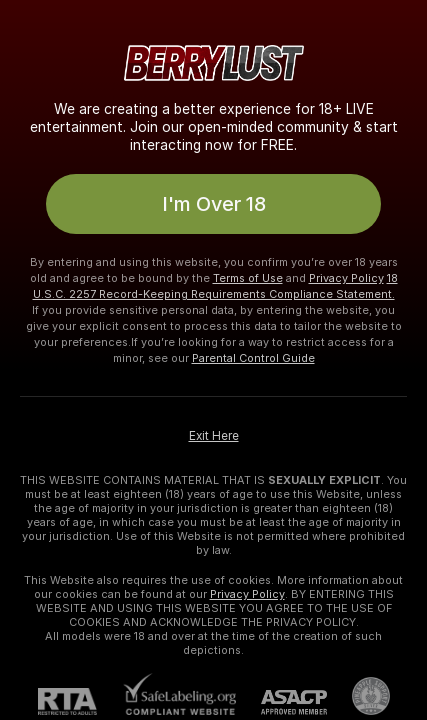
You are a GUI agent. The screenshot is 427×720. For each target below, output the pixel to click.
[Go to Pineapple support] (358, 696)
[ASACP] (281, 702)
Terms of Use (248, 278)
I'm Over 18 (214, 204)
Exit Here (214, 436)
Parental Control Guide (253, 358)
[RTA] (80, 701)
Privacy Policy (346, 278)
